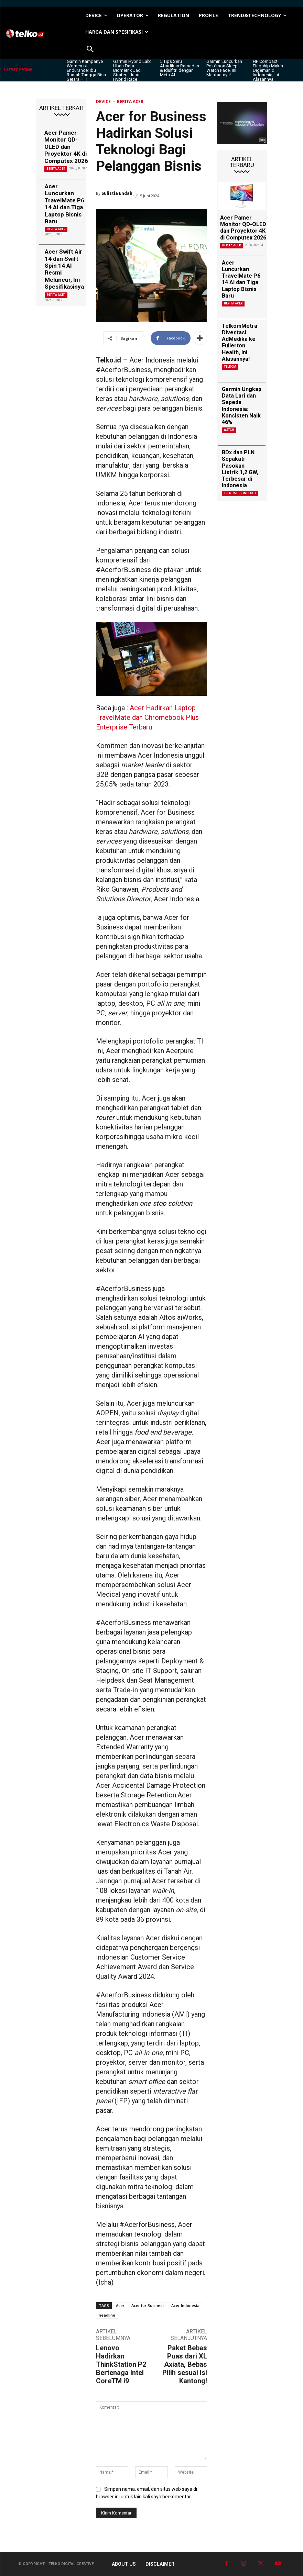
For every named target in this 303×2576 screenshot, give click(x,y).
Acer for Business (147, 2305)
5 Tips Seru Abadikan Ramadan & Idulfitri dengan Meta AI (179, 68)
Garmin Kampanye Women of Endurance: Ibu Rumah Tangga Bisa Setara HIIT (86, 70)
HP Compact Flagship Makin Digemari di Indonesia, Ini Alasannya (268, 70)
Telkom (230, 366)
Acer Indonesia (185, 2305)
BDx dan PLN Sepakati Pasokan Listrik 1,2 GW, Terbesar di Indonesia (240, 469)
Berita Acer (55, 168)
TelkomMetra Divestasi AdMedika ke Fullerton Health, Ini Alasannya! (239, 342)
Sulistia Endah (116, 193)
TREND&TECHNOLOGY (240, 493)
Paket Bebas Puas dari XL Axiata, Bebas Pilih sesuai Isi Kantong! (184, 2364)
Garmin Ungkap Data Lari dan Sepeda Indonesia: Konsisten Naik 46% (241, 405)
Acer (120, 2305)
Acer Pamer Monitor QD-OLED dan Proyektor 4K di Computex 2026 (66, 146)
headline (107, 2315)
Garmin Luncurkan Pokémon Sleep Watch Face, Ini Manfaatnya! (224, 68)
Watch (229, 430)
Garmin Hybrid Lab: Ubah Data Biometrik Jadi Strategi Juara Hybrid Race (132, 70)
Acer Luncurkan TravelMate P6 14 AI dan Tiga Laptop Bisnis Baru (64, 204)
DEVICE (103, 101)
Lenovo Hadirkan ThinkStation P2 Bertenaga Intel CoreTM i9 (121, 2364)
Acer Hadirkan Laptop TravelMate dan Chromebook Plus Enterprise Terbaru (147, 717)
